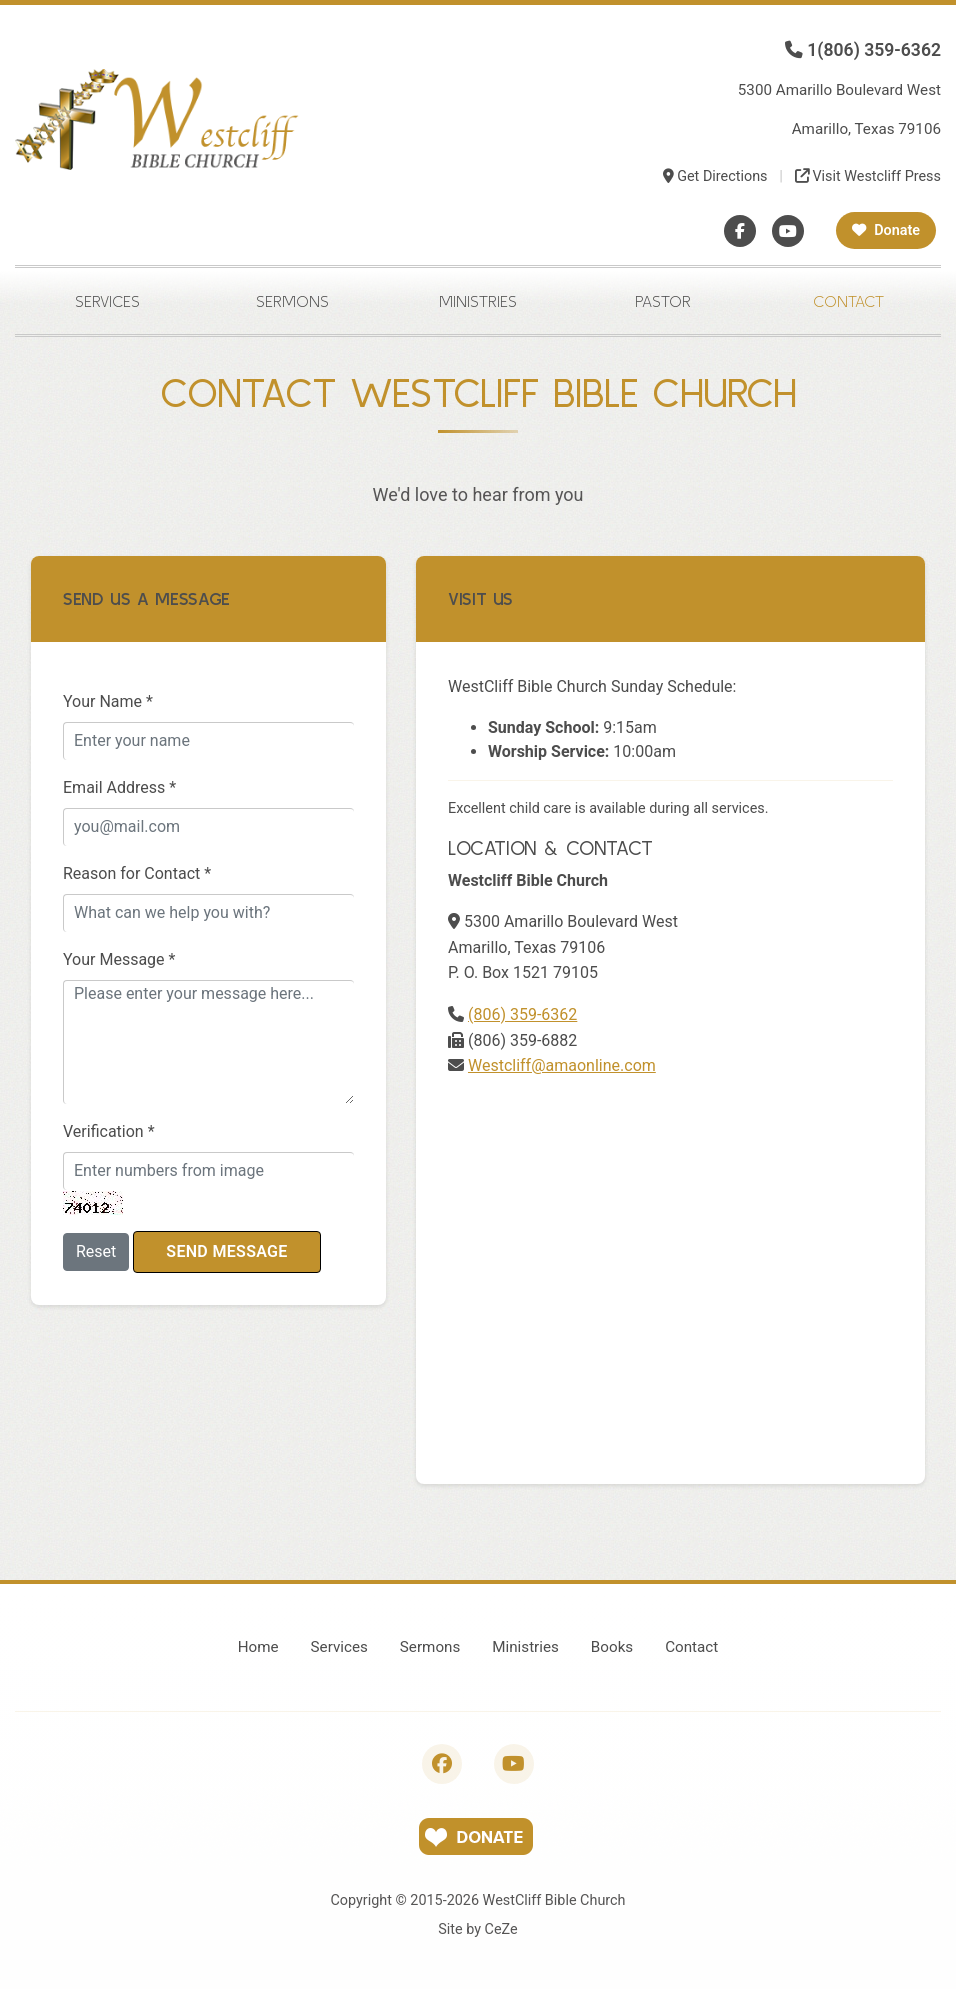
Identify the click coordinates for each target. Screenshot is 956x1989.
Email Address (119, 787)
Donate (886, 230)
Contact (848, 301)
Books (612, 1647)
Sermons (292, 301)
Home (258, 1647)
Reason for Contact (137, 873)
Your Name (108, 701)
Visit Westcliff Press (868, 176)
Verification (109, 1131)
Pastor (663, 301)
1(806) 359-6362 (863, 50)
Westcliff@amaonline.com (562, 1065)
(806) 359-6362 (522, 1014)
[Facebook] (740, 231)
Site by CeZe (477, 1929)
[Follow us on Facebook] (442, 1764)
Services (107, 301)
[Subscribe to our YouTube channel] (514, 1764)
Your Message (119, 959)
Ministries (478, 301)
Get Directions (715, 176)
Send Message (226, 1251)
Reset (96, 1251)
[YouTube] (788, 231)
